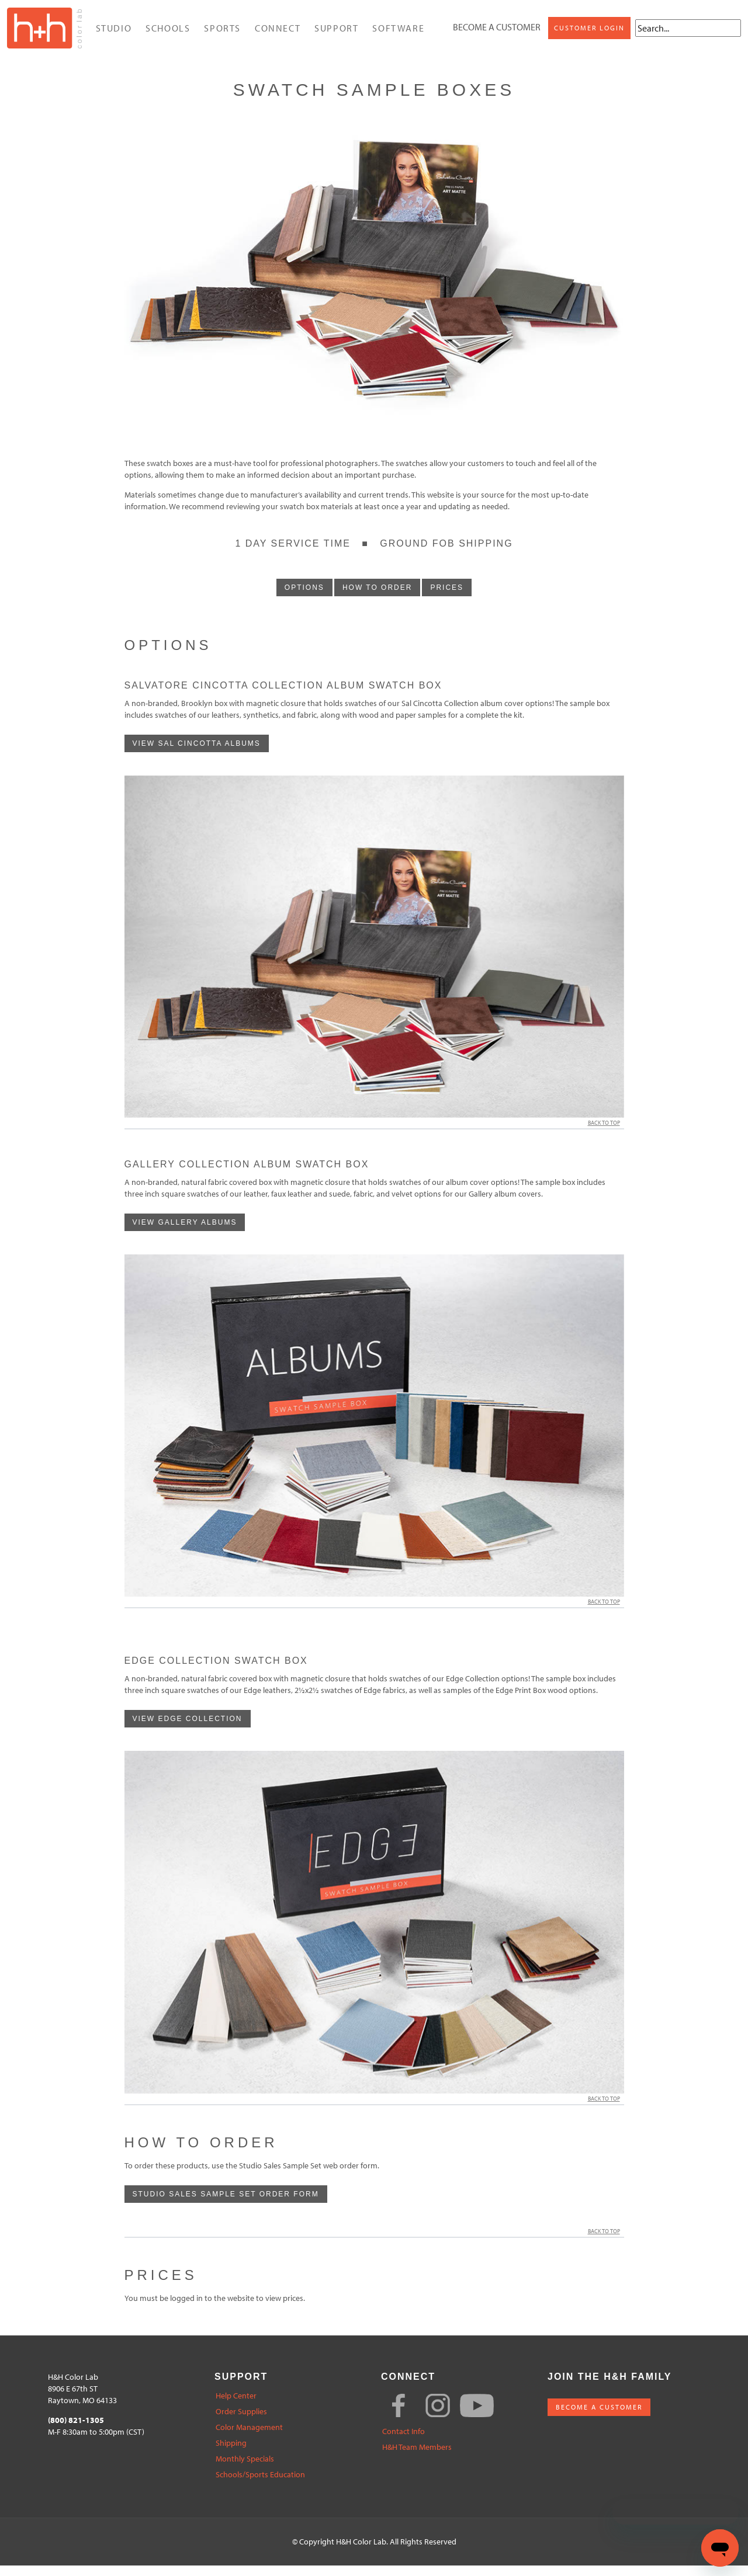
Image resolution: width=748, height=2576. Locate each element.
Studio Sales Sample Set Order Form (226, 2204)
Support (336, 33)
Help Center (236, 2406)
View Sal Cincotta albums (197, 754)
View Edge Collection (188, 1729)
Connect (277, 33)
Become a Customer (487, 16)
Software (398, 33)
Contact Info (403, 2442)
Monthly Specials (245, 2469)
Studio (113, 33)
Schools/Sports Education (260, 2485)
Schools (167, 33)
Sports (221, 33)
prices (446, 598)
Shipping (231, 2454)
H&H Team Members (417, 2458)
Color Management (249, 2438)
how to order (377, 598)
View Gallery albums (185, 1233)
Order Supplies (241, 2422)
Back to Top (606, 1133)
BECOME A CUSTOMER (599, 2417)
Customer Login (479, 40)
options (304, 598)
